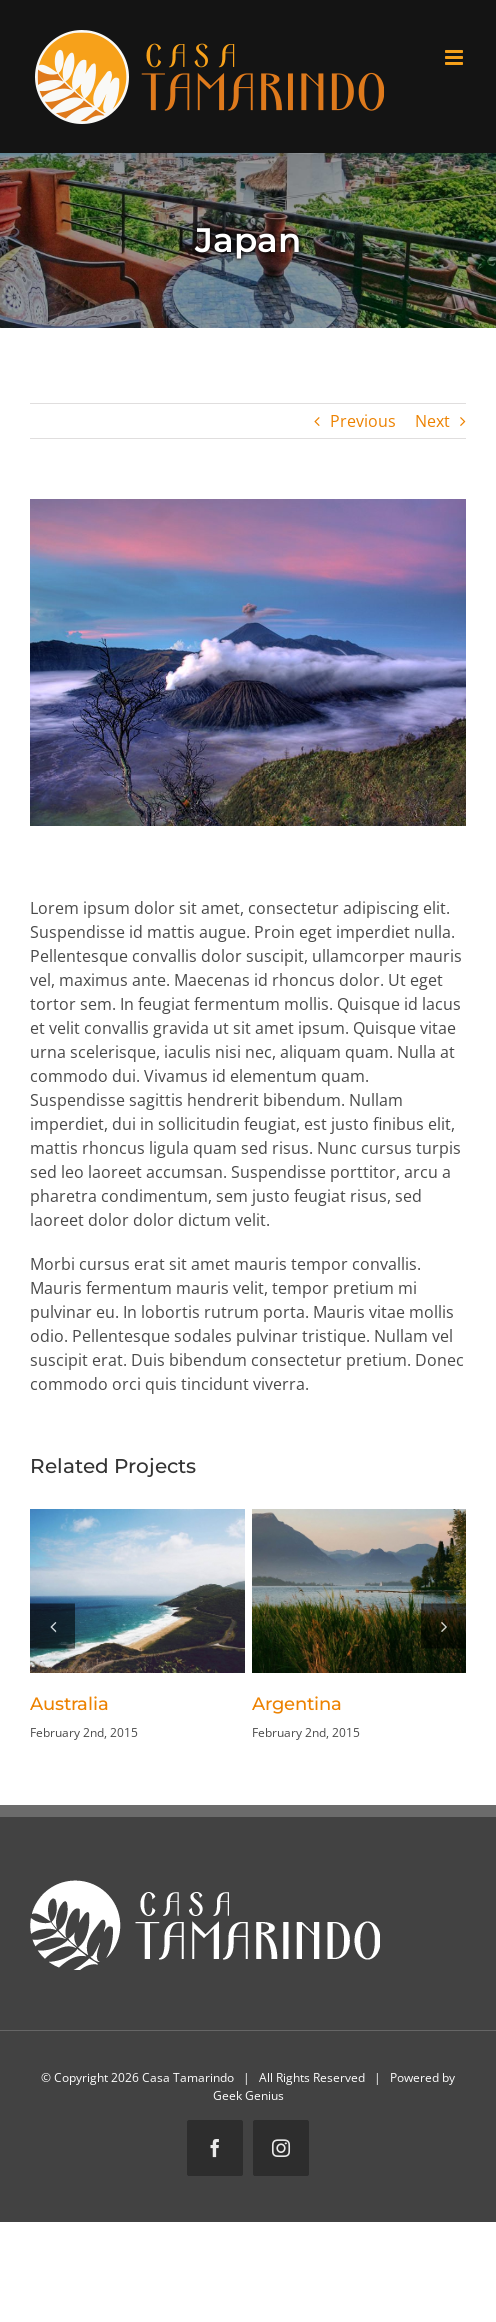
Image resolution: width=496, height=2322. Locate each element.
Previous (363, 421)
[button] (52, 1625)
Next (432, 421)
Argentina (297, 1704)
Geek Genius (248, 2095)
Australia (69, 1704)
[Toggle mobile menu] (455, 57)
